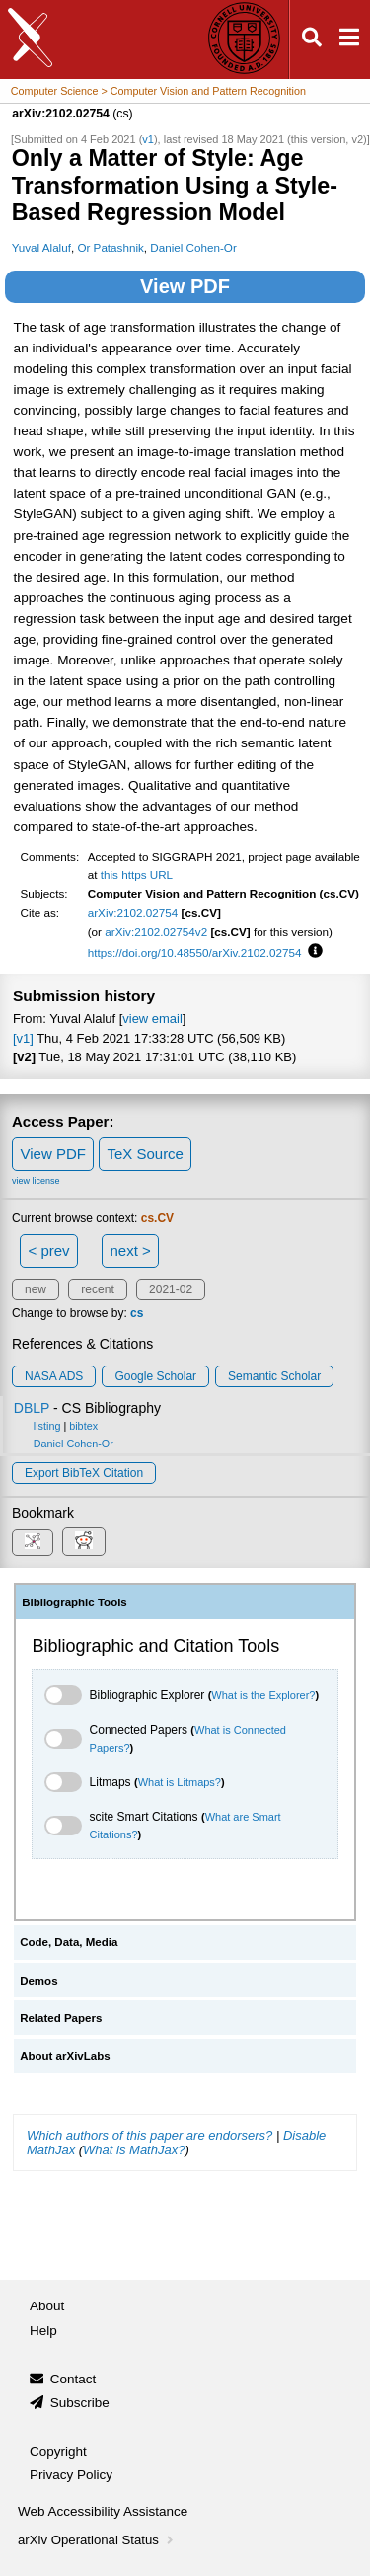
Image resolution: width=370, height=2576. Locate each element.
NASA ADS (54, 1376)
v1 (148, 139)
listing (47, 1426)
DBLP (31, 1408)
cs (136, 1313)
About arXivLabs (65, 2056)
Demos (38, 1981)
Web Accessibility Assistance (102, 2511)
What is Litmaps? (179, 1782)
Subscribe (80, 2402)
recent (97, 1289)
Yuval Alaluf (41, 247)
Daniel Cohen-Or (193, 247)
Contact (73, 2379)
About (47, 2306)
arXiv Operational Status (97, 2540)
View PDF (185, 286)
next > (130, 1250)
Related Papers (61, 2018)
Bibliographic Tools (74, 1602)
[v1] (23, 1038)
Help (43, 2330)
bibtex (83, 1426)
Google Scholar (155, 1376)
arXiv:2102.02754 (133, 912)
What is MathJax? (134, 2150)
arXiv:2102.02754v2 (156, 931)
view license (36, 1181)
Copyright (58, 2451)
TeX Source (145, 1153)
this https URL (137, 874)
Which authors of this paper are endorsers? (149, 2135)
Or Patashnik (110, 247)
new (35, 1289)
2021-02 (170, 1289)
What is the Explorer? (263, 1695)
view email (152, 1018)
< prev (49, 1250)
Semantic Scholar (274, 1376)
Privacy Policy (71, 2474)
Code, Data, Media (68, 1942)
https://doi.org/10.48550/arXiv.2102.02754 (195, 952)
